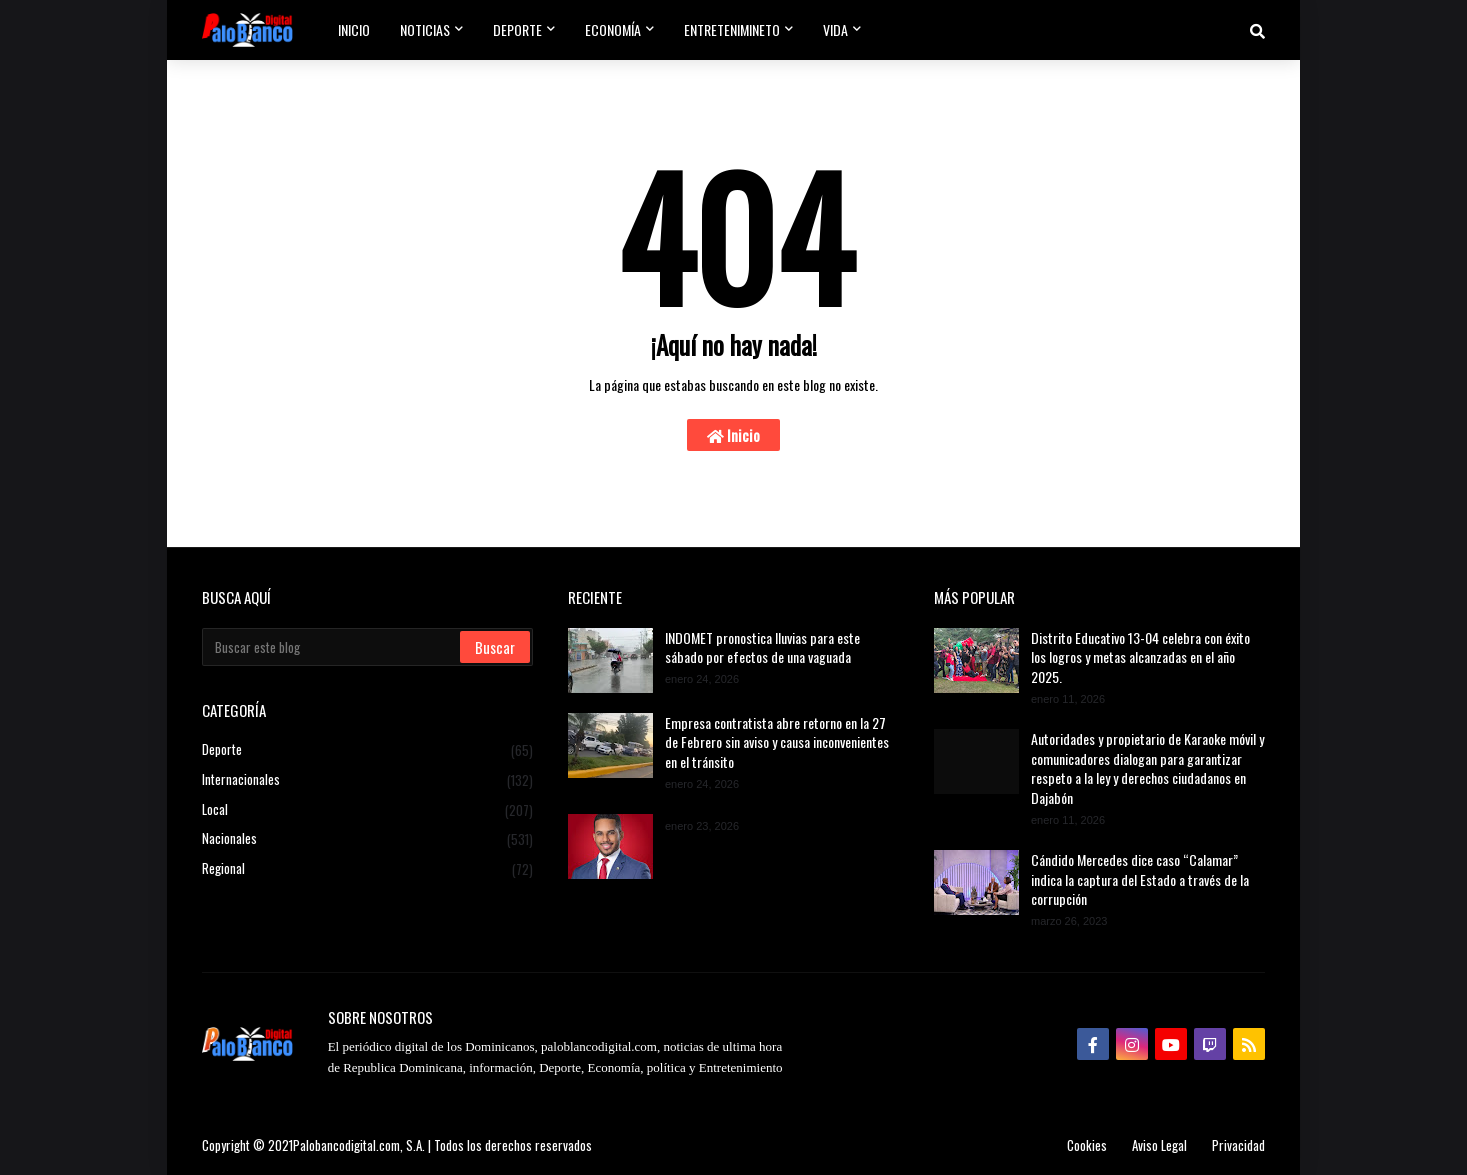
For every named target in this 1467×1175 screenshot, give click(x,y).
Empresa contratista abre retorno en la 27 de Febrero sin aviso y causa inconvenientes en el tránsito (777, 742)
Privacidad (1238, 1145)
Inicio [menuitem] (354, 29)
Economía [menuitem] (613, 29)
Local (367, 810)
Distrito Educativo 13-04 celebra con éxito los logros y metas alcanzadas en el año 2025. (1140, 657)
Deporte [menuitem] (517, 29)
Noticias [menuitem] (425, 29)
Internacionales (367, 780)
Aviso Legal (1159, 1145)
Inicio (733, 435)
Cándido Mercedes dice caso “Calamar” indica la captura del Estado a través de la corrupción (1140, 879)
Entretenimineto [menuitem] (732, 29)
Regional (367, 868)
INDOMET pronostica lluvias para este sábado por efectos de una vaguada (762, 647)
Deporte (367, 750)
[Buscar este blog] (332, 647)
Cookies (1087, 1145)
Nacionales (367, 839)
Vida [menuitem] (835, 29)
